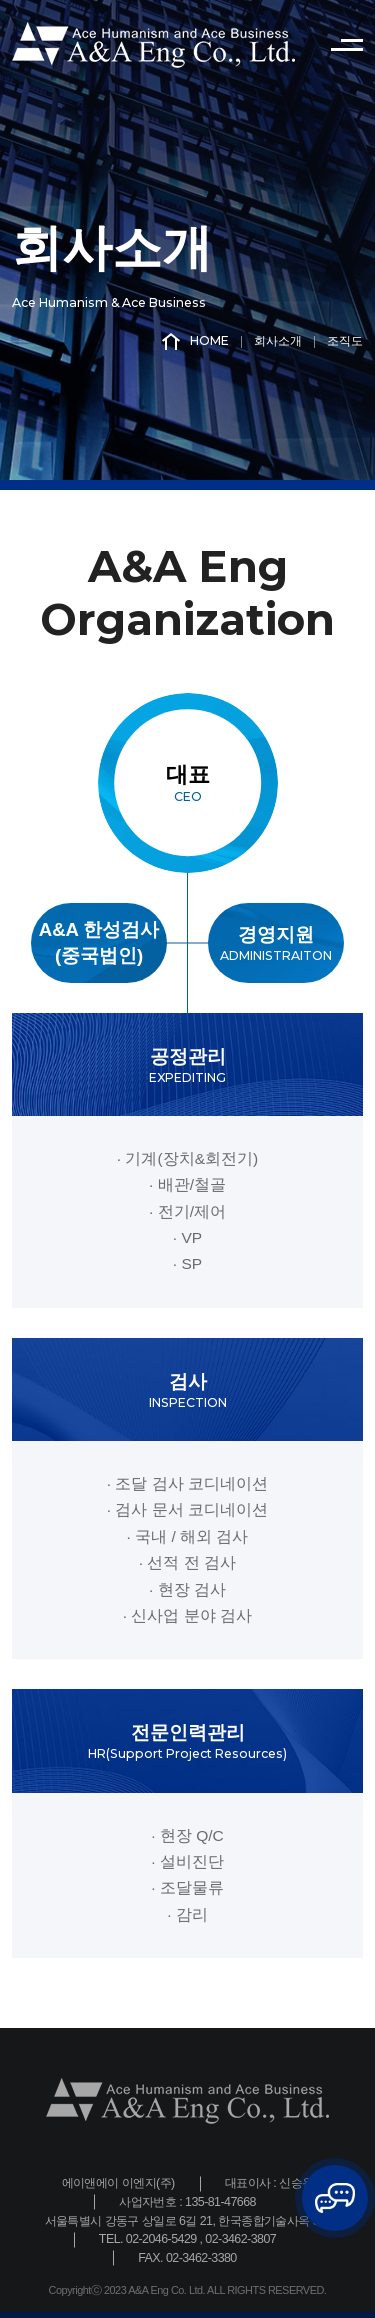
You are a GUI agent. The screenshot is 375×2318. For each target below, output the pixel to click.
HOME (195, 341)
